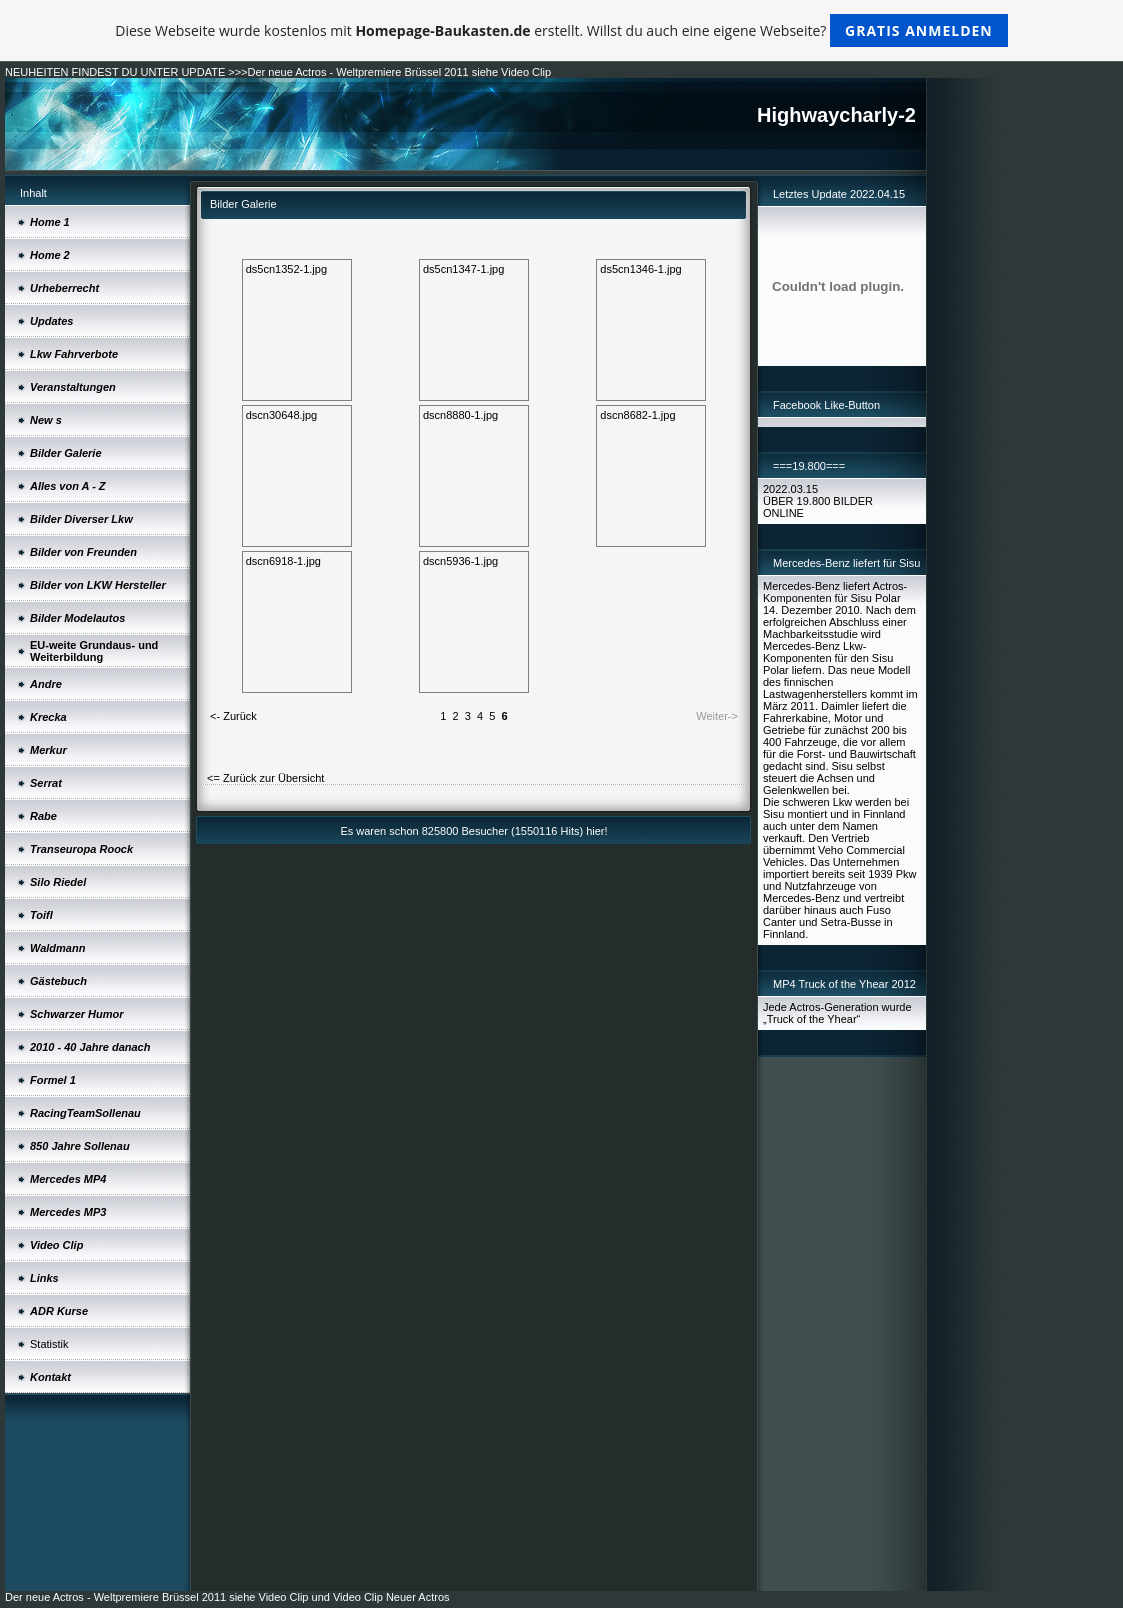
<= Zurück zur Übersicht (265, 778)
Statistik (49, 1344)
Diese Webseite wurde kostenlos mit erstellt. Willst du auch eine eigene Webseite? (561, 30)
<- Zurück (233, 716)
